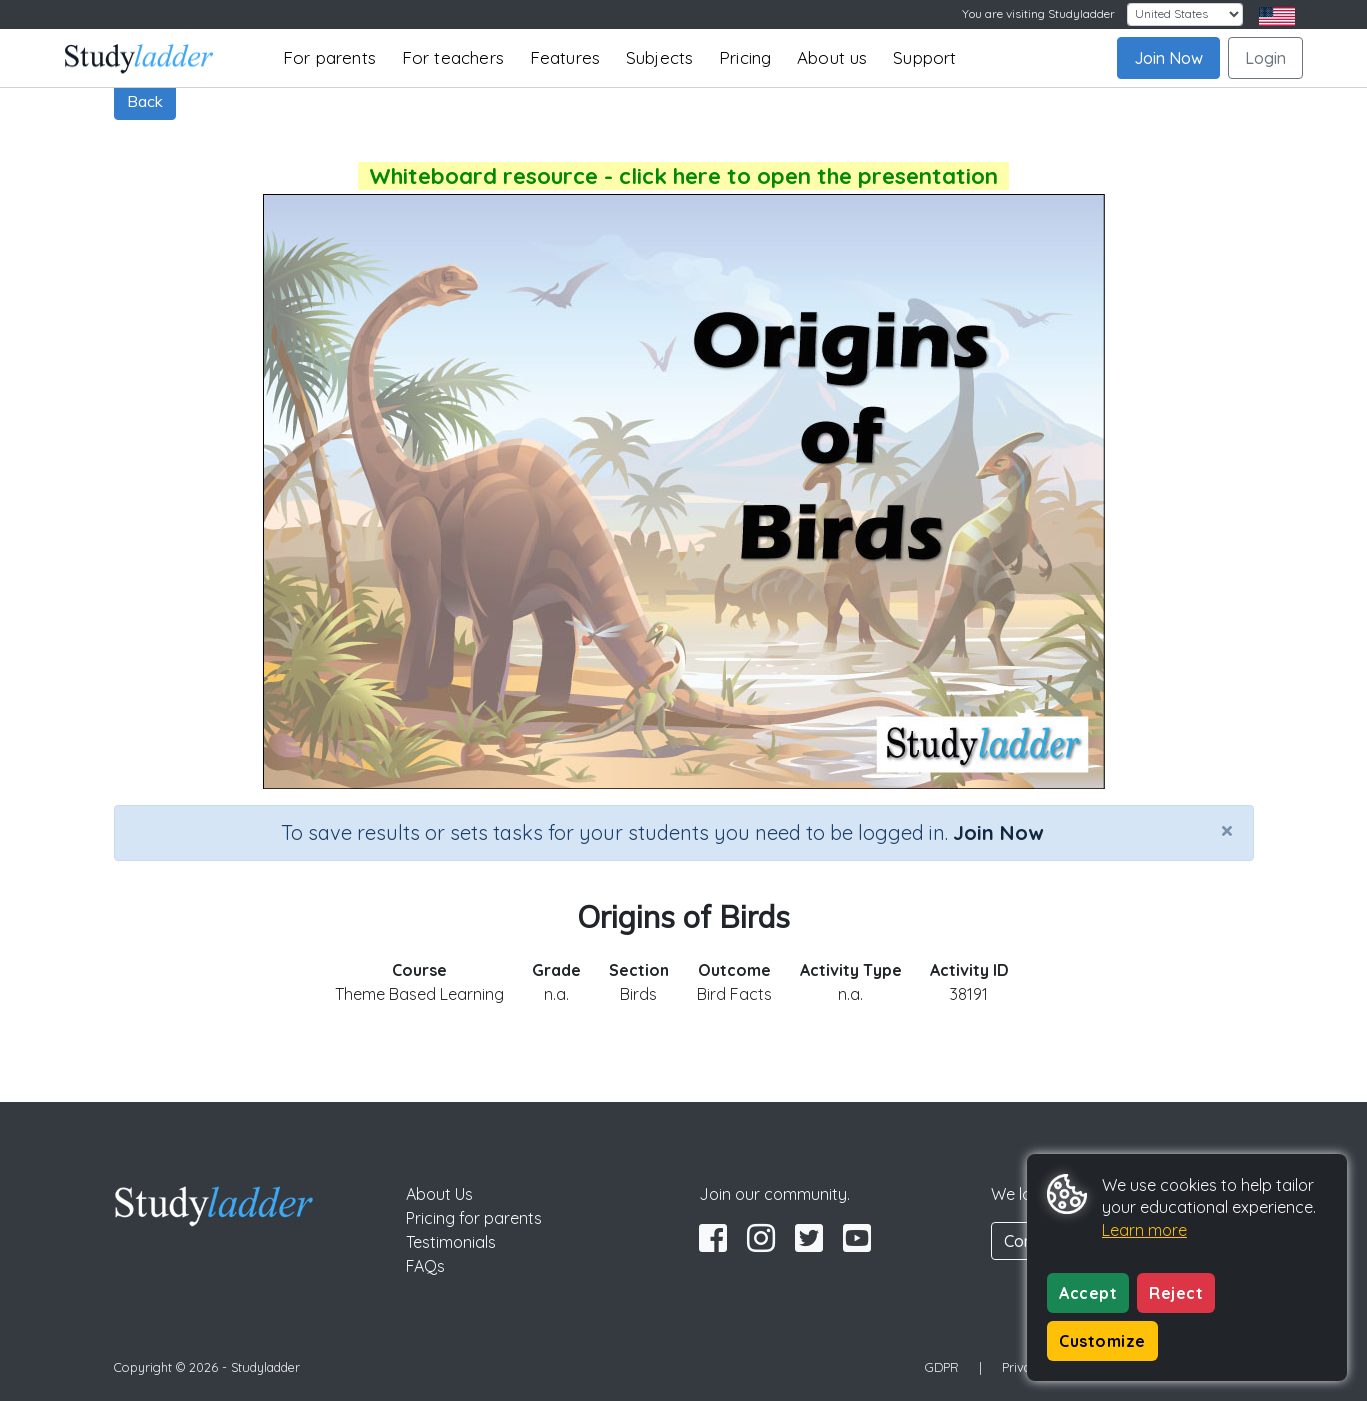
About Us (439, 1194)
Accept (1088, 1293)
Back (145, 101)
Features (565, 57)
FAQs (425, 1266)
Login (1265, 58)
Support (924, 57)
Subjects (660, 57)
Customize (1102, 1341)
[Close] (1227, 830)
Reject (1176, 1293)
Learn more (1144, 1230)
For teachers (453, 57)
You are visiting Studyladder (1038, 13)
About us (832, 57)
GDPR (942, 1367)
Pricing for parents (474, 1218)
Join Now (1168, 58)
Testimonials (451, 1242)
